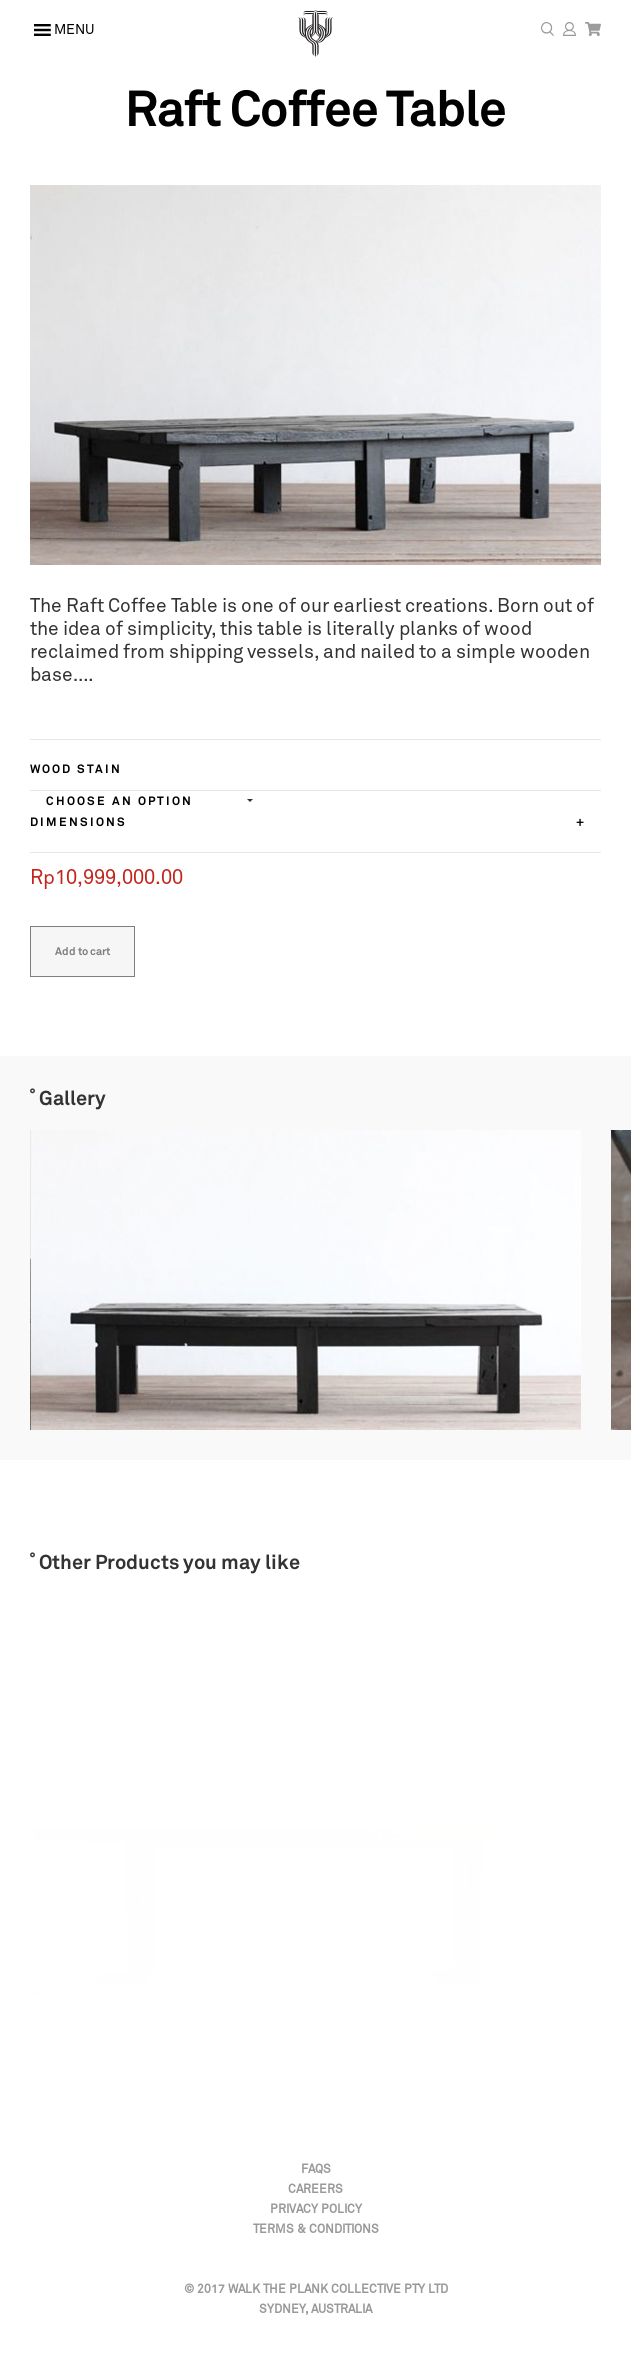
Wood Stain (76, 769)
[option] (290, 1280)
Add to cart (82, 952)
